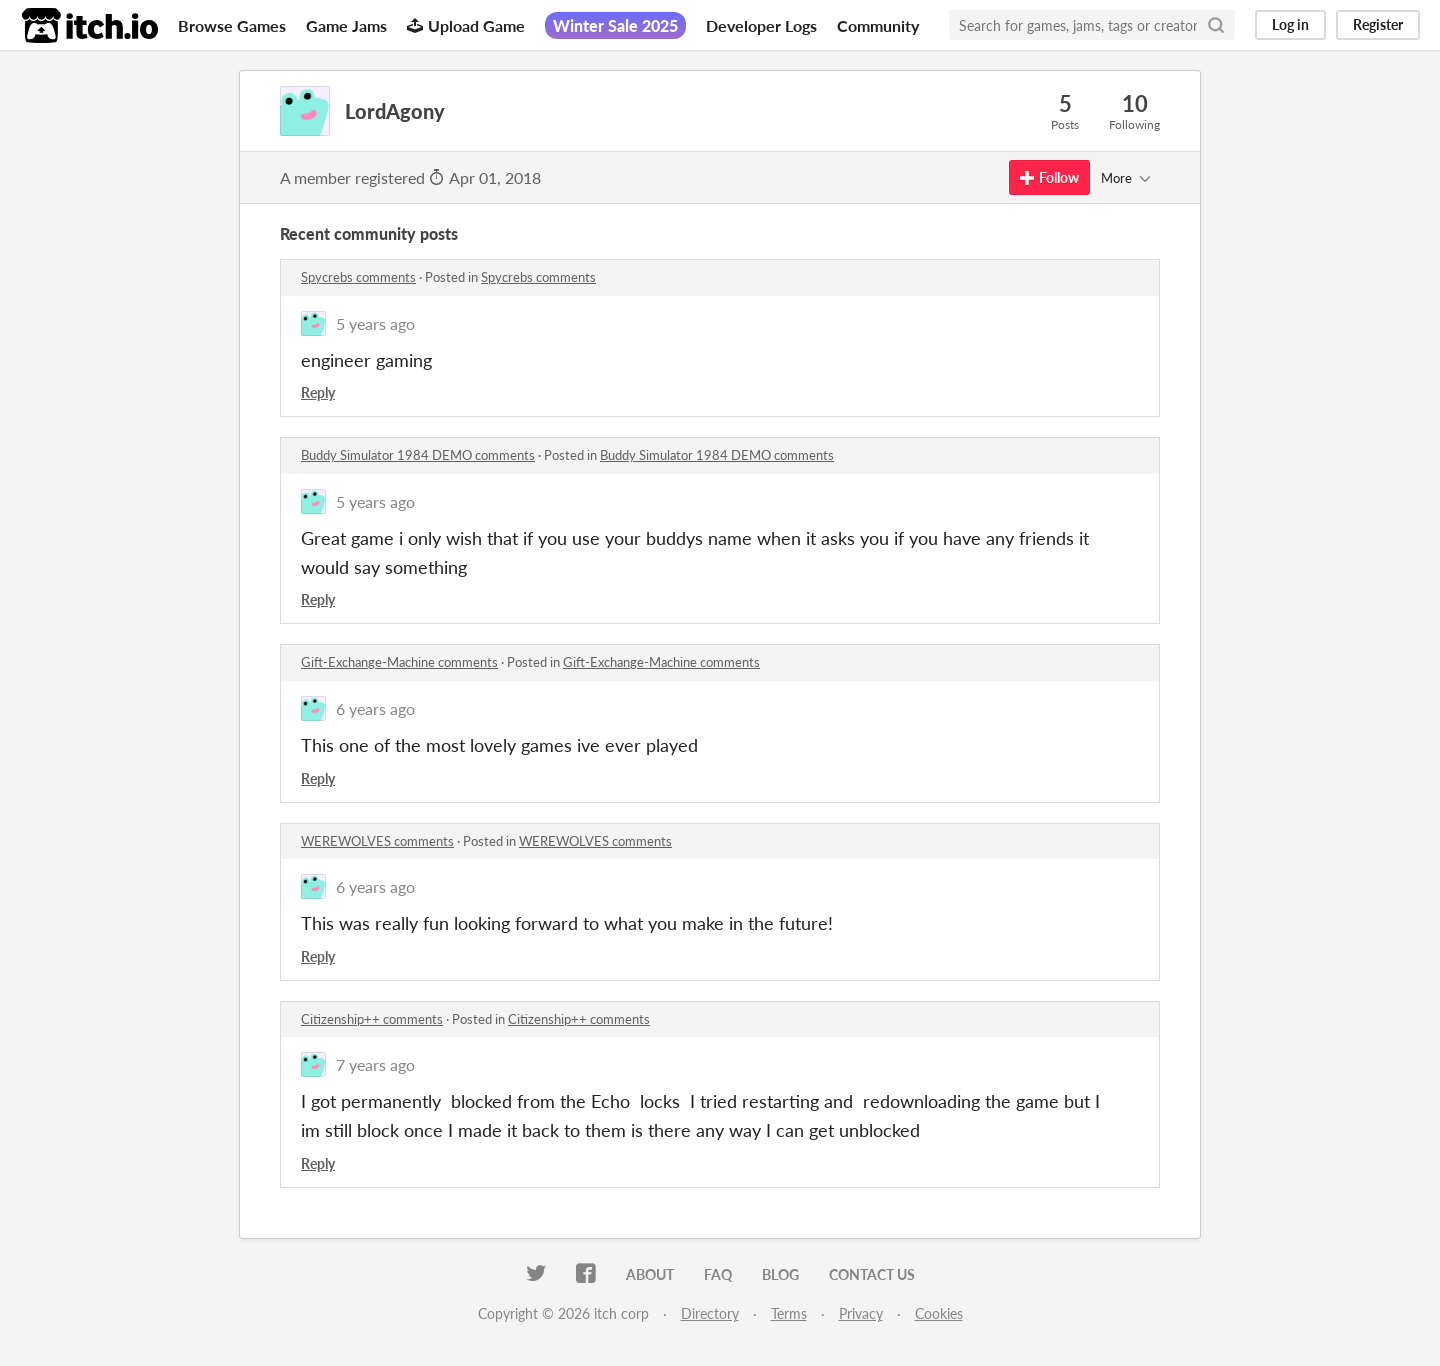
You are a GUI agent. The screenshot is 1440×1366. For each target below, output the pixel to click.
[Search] (1216, 25)
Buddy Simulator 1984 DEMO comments (418, 455)
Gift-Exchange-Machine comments (399, 662)
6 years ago (375, 708)
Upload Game (466, 25)
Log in (1290, 24)
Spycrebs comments (358, 277)
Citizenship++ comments (372, 1019)
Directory (710, 1313)
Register (1378, 24)
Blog (780, 1274)
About (650, 1274)
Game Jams (346, 25)
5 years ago (375, 323)
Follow (1049, 177)
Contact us (872, 1274)
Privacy (861, 1313)
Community (878, 25)
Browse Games (232, 25)
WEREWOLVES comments (377, 841)
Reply (318, 392)
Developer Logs (761, 25)
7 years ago (375, 1064)
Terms (789, 1313)
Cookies (939, 1313)
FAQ (718, 1274)
